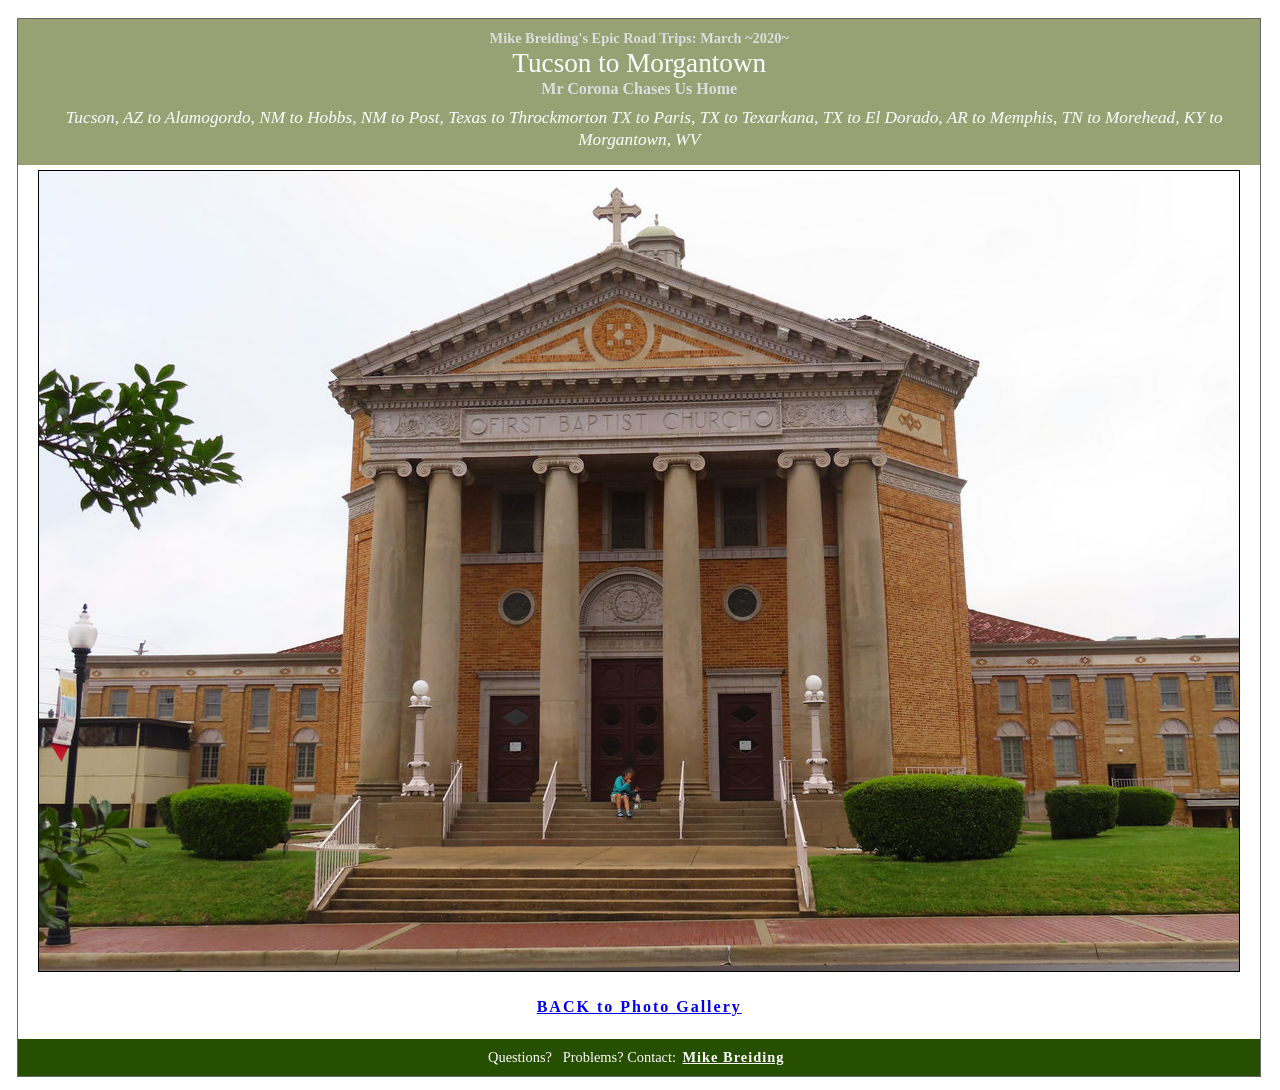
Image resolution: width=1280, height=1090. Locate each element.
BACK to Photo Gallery (639, 1006)
